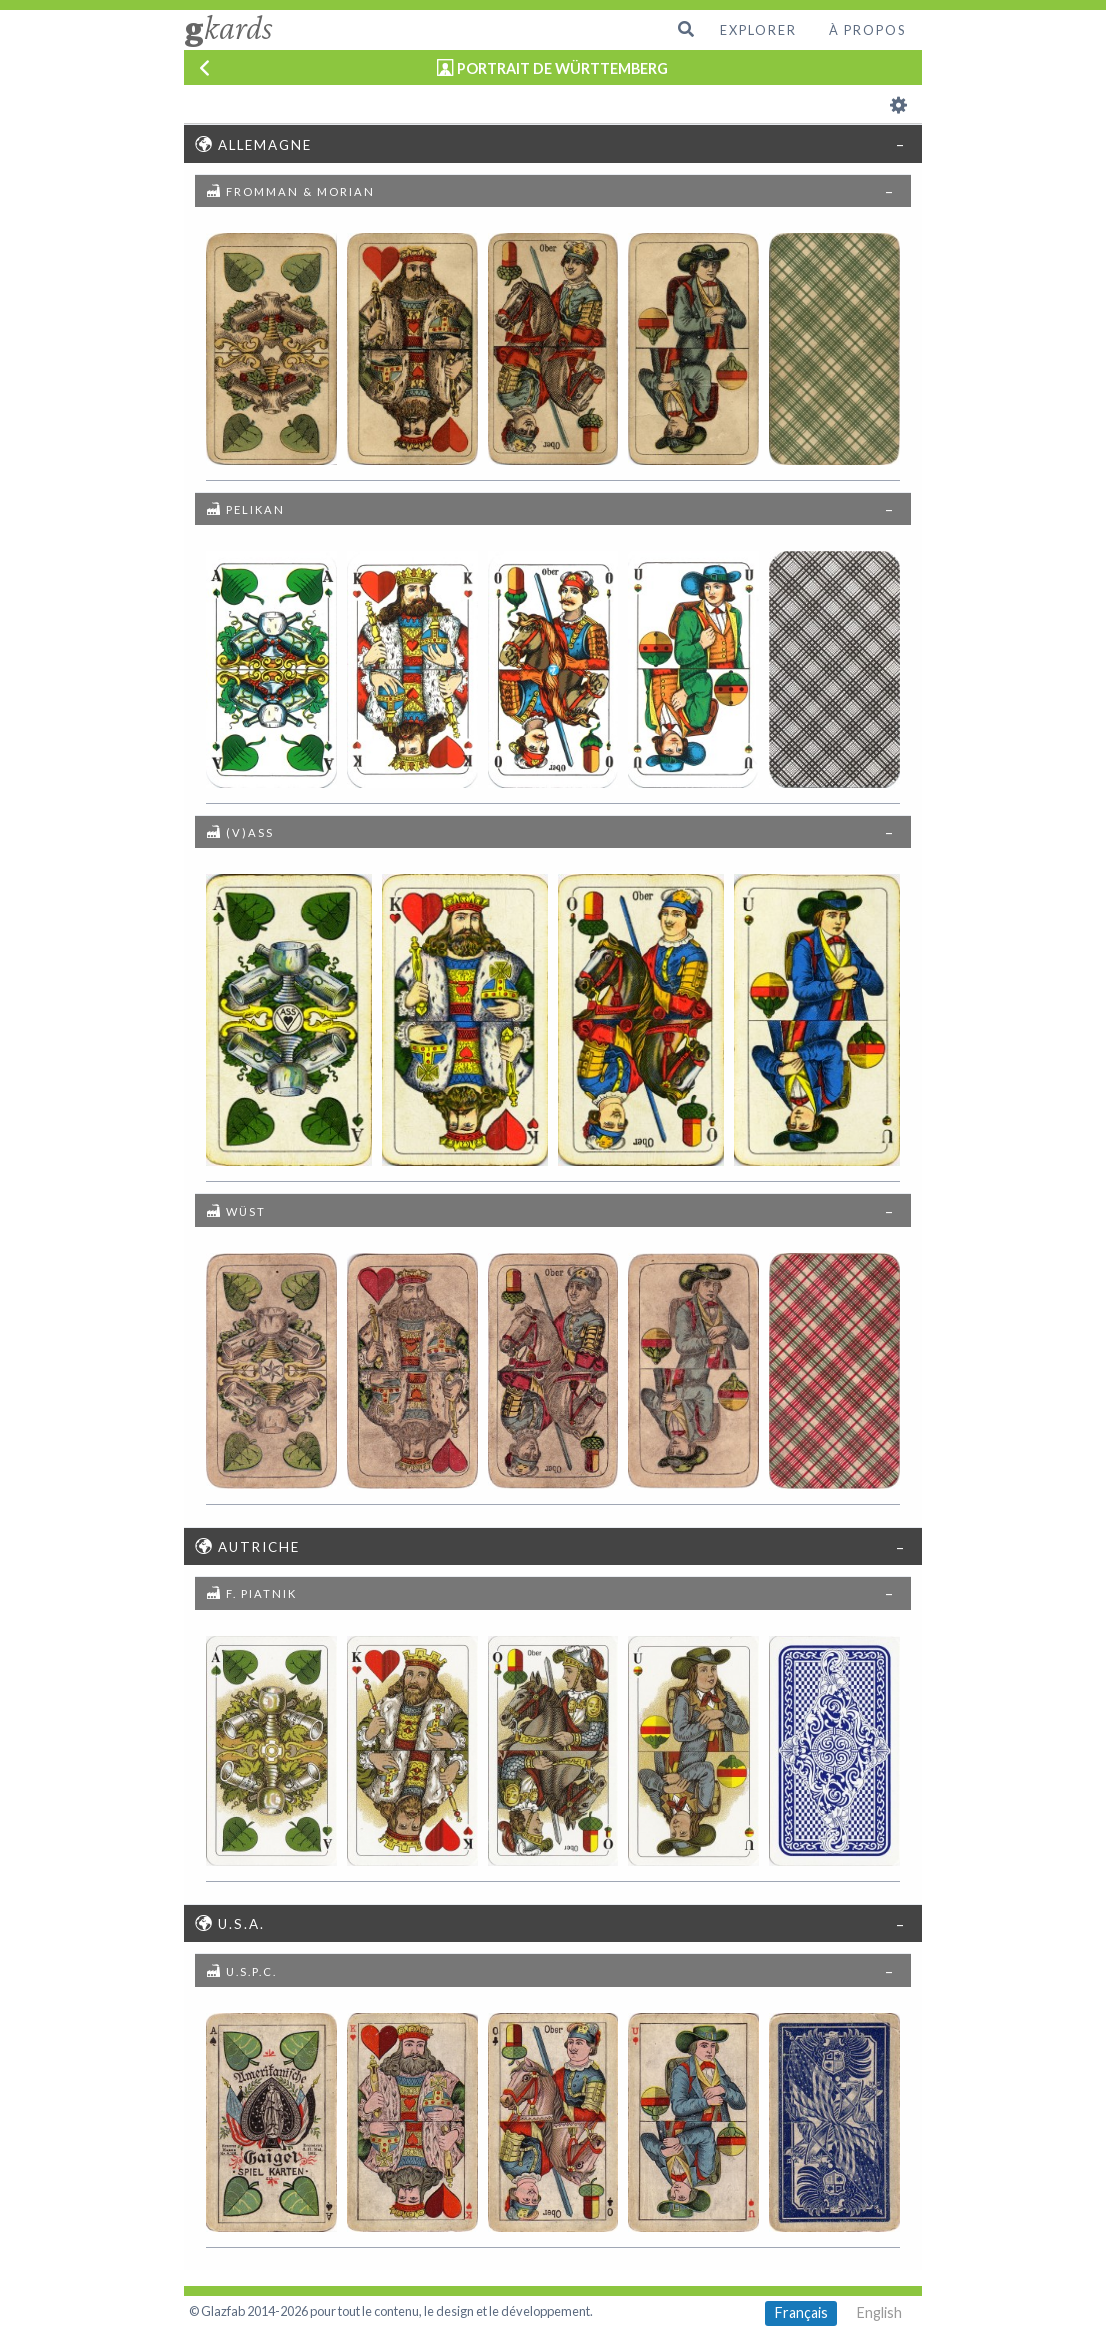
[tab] (552, 143)
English (879, 2312)
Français (801, 2312)
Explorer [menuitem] (758, 30)
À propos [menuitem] (867, 30)
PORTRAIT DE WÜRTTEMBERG (562, 68)
